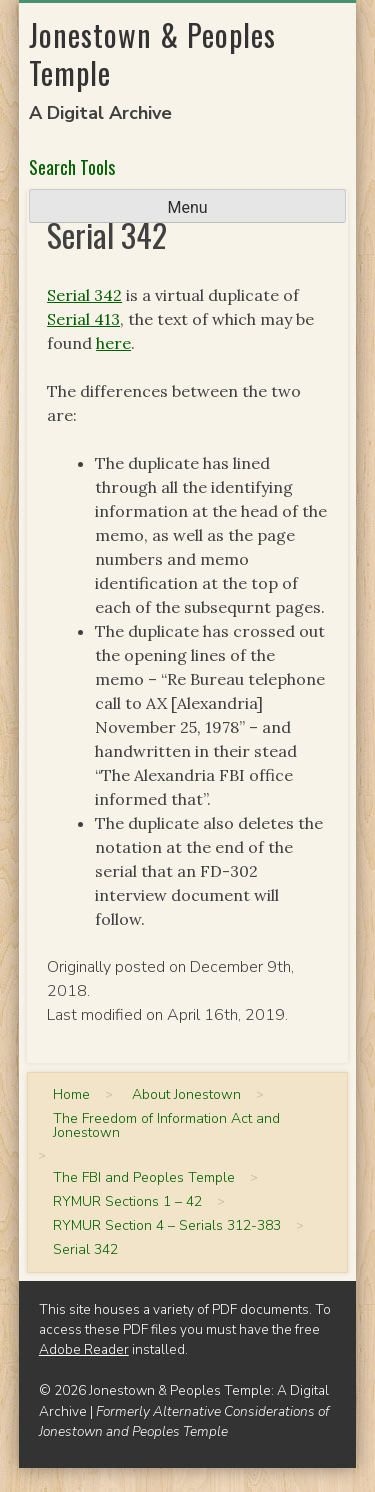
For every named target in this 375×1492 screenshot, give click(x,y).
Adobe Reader (84, 1349)
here (113, 343)
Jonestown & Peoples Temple (152, 53)
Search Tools (72, 167)
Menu (187, 207)
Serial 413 (83, 319)
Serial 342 (84, 295)
